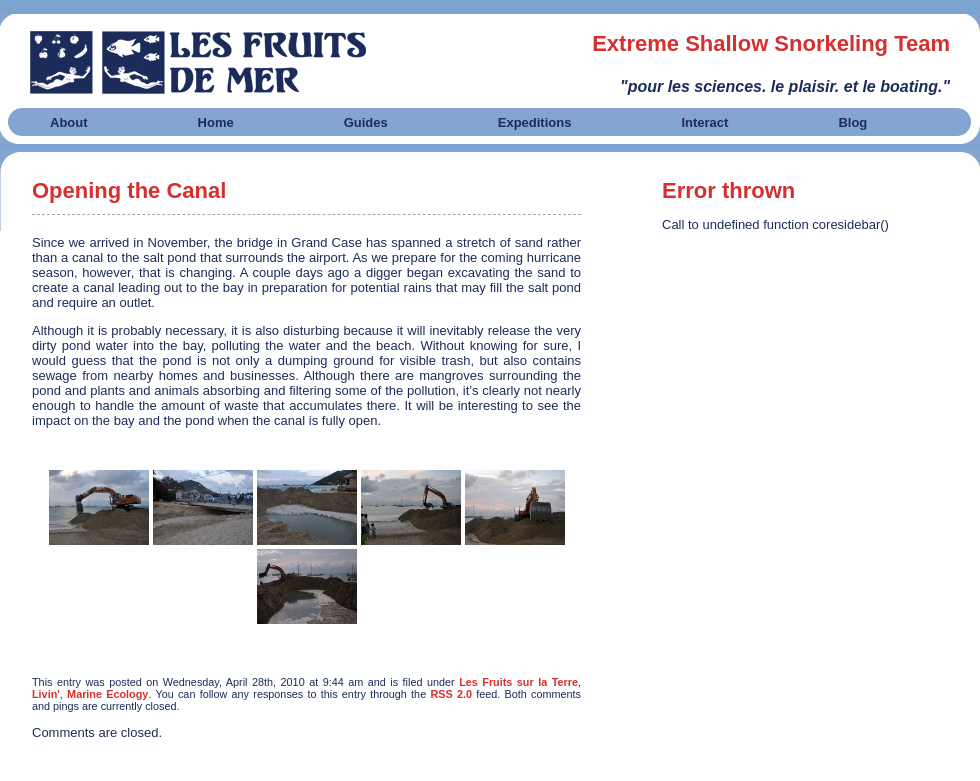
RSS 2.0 (451, 694)
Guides (366, 122)
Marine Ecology (107, 694)
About (69, 122)
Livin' (46, 694)
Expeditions (535, 122)
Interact (704, 122)
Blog (852, 122)
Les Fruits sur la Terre (518, 682)
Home (216, 122)
